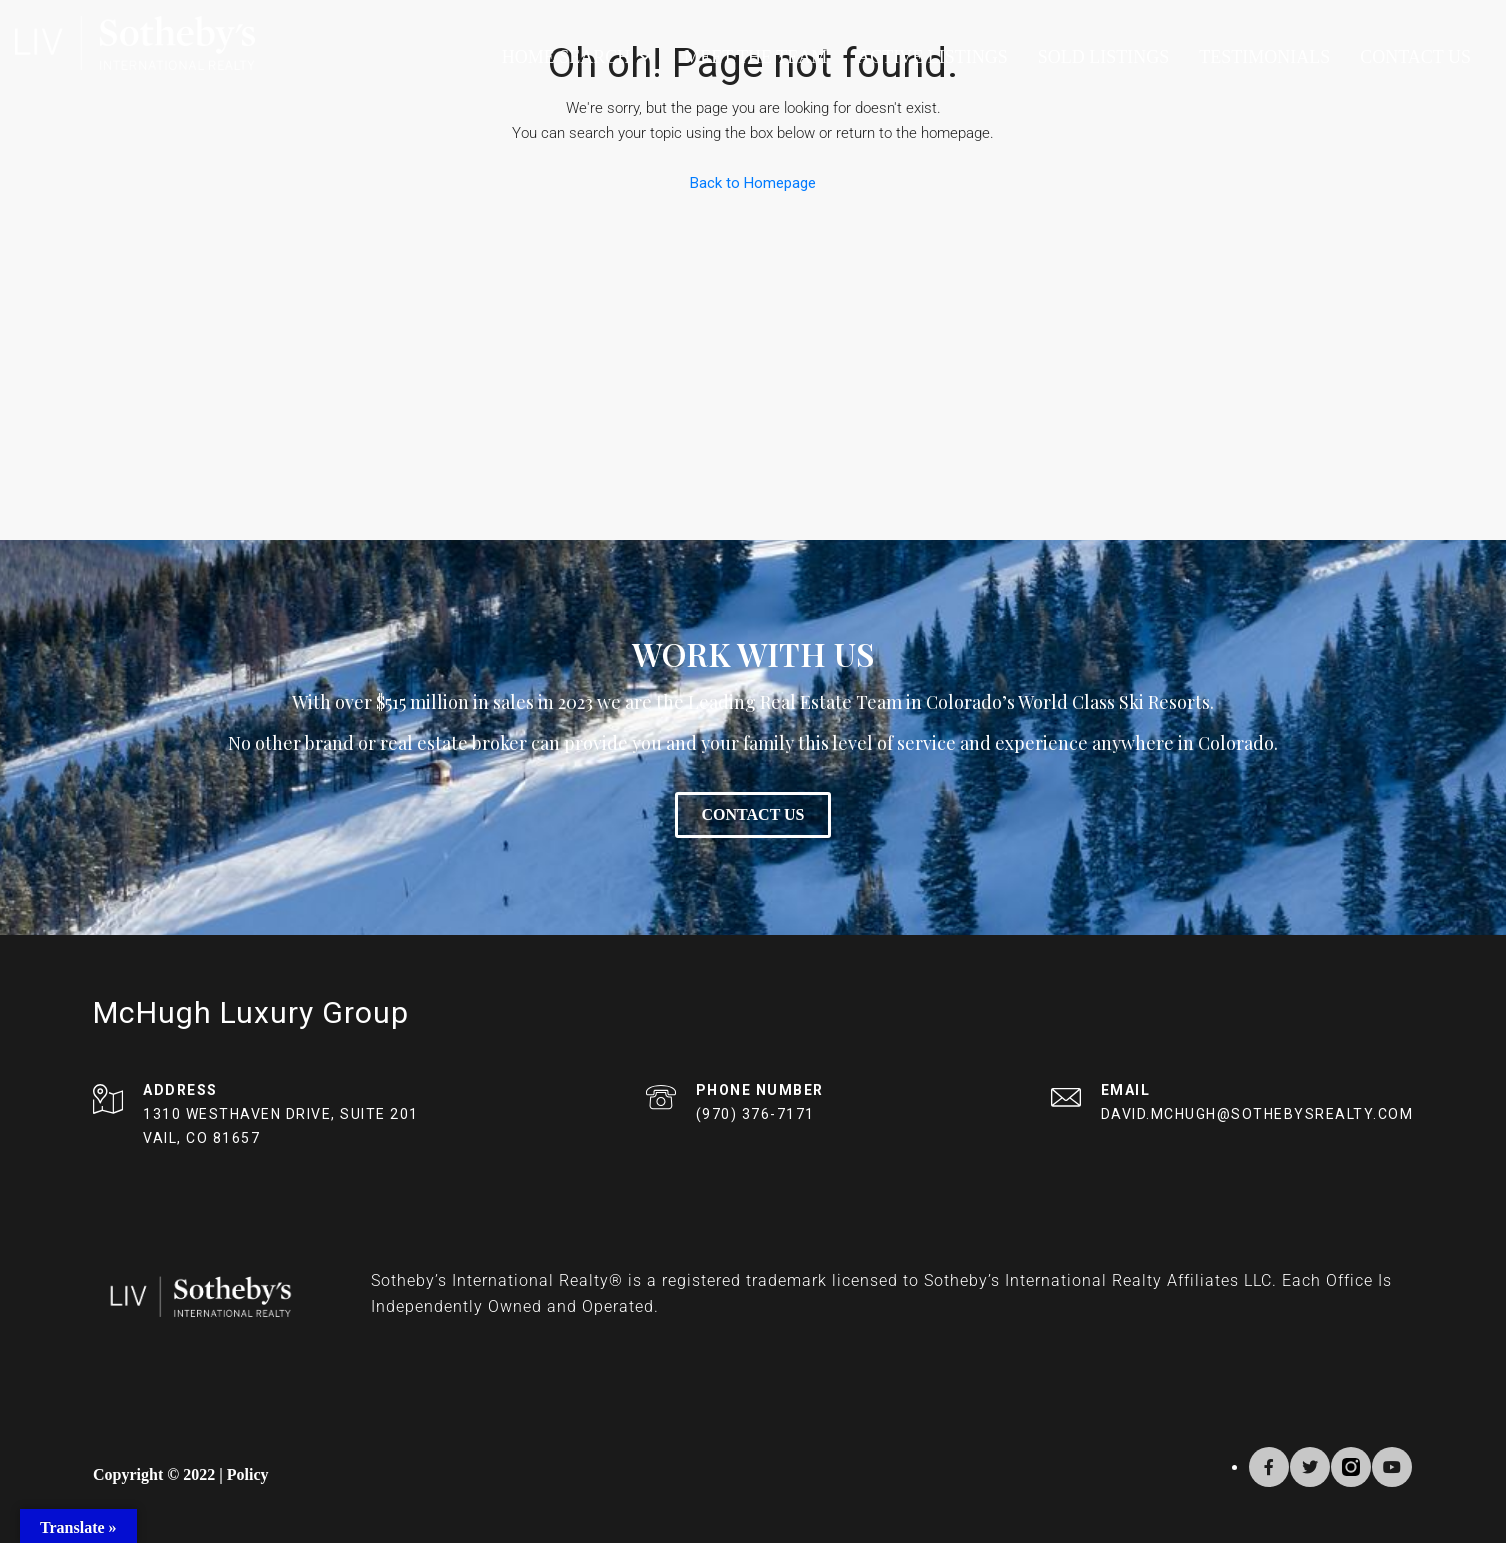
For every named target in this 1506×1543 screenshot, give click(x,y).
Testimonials (1264, 57)
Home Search (578, 57)
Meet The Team (755, 57)
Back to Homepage (753, 183)
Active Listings (932, 57)
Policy (248, 1474)
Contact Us (1415, 57)
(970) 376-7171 (755, 1114)
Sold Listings (1104, 57)
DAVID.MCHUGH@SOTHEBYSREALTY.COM (1257, 1114)
